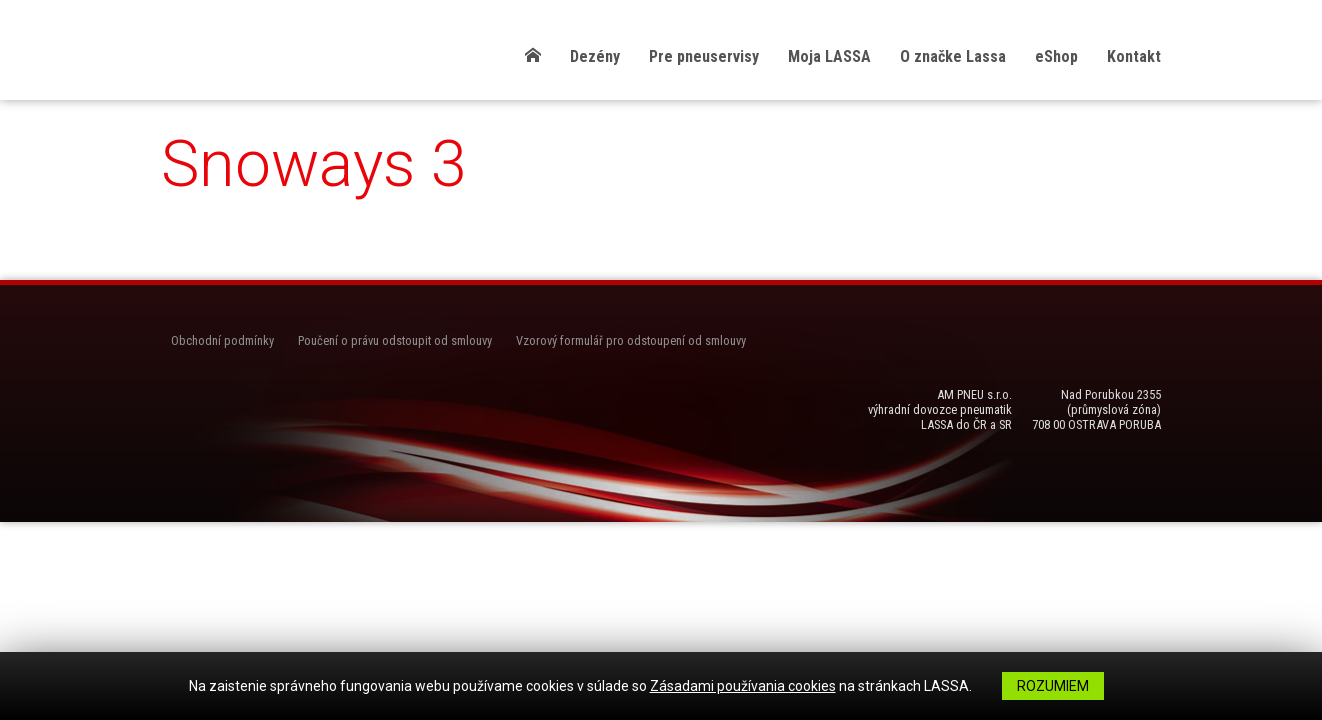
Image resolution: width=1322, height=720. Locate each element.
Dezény (595, 56)
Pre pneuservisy (704, 56)
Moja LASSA (829, 56)
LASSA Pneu (276, 52)
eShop (1056, 56)
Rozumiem (1053, 686)
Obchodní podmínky (222, 340)
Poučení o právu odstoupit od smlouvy (395, 340)
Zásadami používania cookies (743, 686)
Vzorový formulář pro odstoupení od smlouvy (631, 340)
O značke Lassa (953, 56)
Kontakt (1134, 56)
